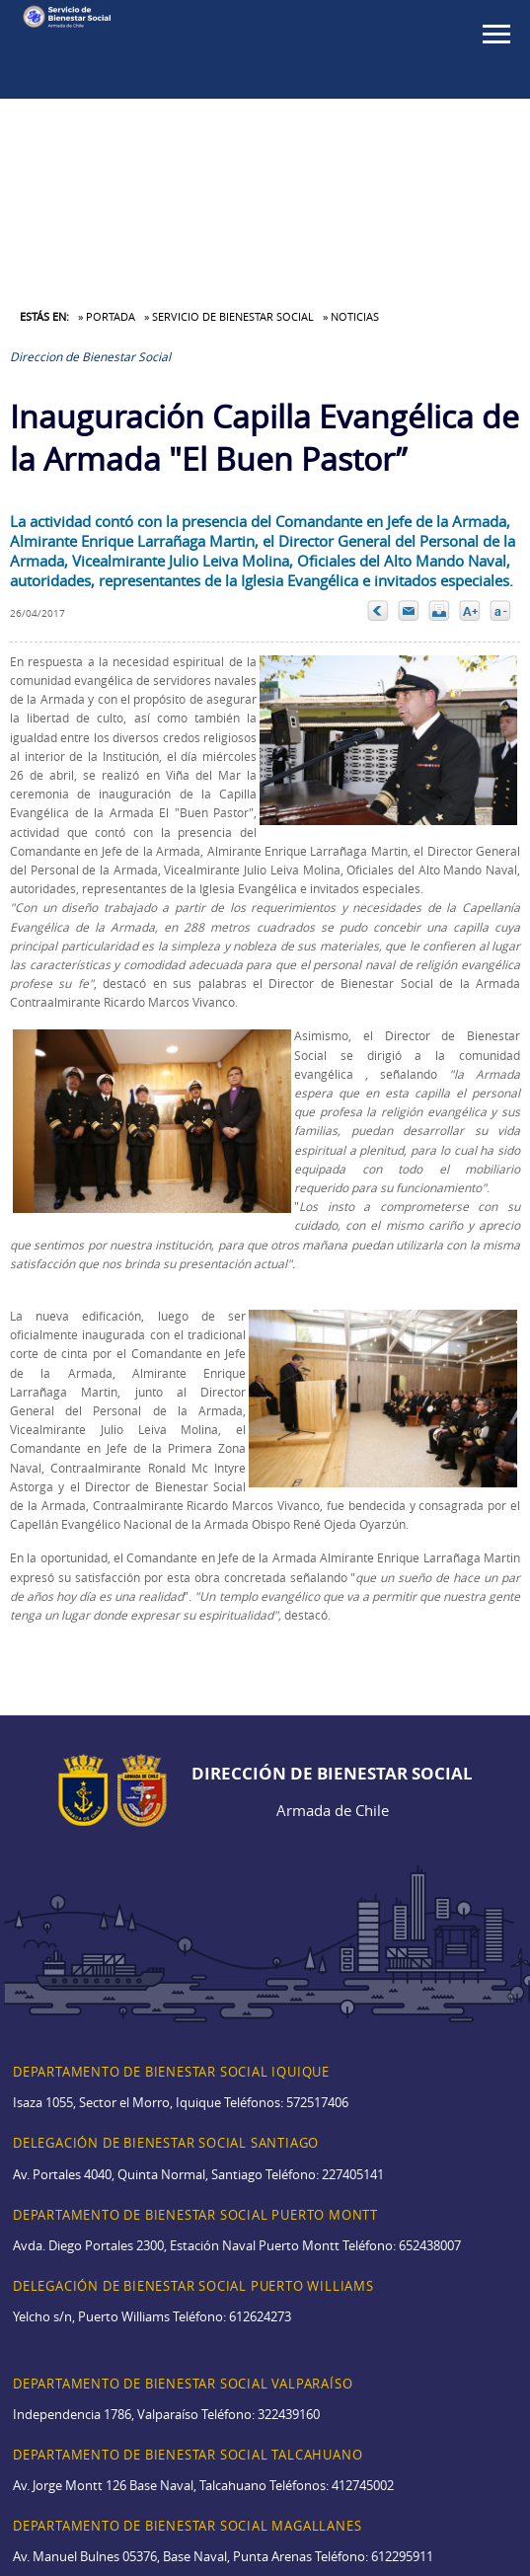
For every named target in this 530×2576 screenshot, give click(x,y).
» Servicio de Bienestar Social (229, 316)
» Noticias (351, 316)
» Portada (106, 316)
